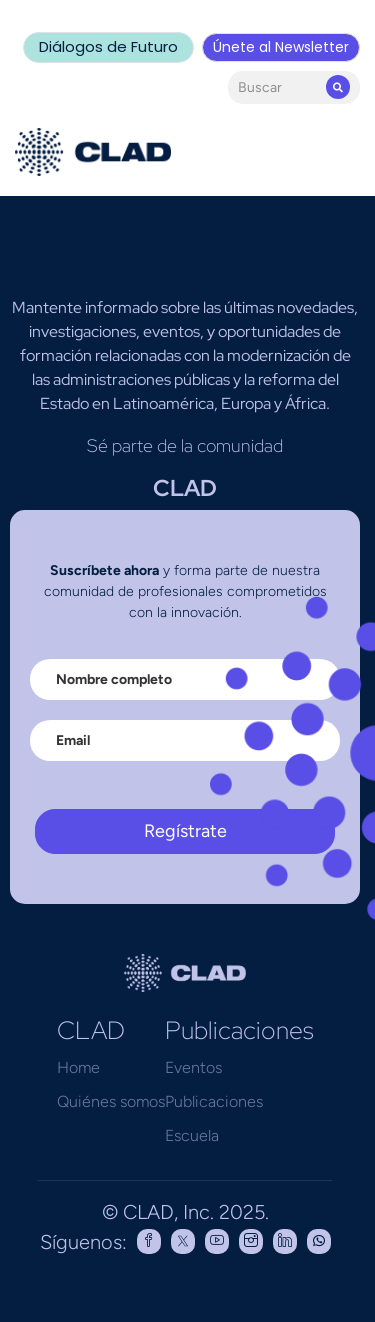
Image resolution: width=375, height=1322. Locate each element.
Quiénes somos (111, 1101)
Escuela (192, 1135)
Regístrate (185, 831)
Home (78, 1067)
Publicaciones (214, 1101)
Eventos (193, 1067)
